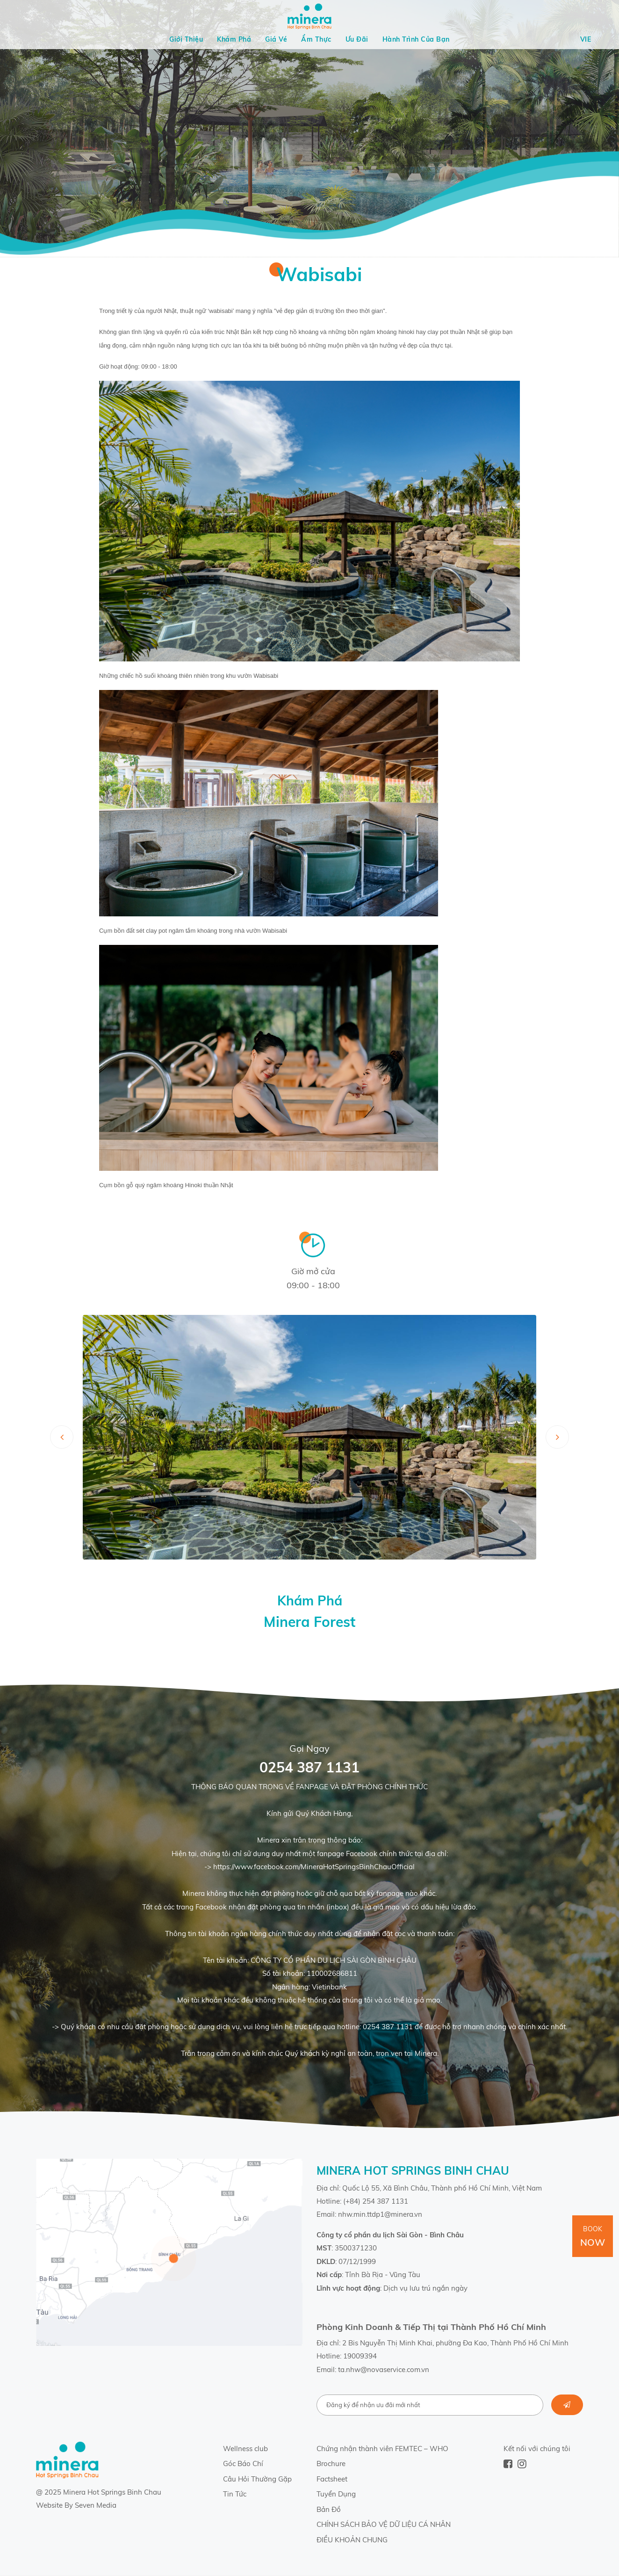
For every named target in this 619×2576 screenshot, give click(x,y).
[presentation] (61, 1437)
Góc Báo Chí (243, 2463)
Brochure (331, 2463)
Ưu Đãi (356, 39)
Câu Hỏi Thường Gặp (257, 2478)
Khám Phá (234, 39)
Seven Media (95, 2505)
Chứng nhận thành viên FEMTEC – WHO (382, 2448)
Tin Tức (234, 2493)
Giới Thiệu (186, 39)
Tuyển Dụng (336, 2493)
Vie (585, 39)
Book (592, 2236)
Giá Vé (276, 39)
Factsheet (332, 2478)
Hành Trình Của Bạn (416, 39)
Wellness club (245, 2448)
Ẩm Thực (316, 39)
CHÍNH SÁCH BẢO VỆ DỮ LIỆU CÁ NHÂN (384, 2524)
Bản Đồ (329, 2509)
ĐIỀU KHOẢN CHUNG (352, 2539)
